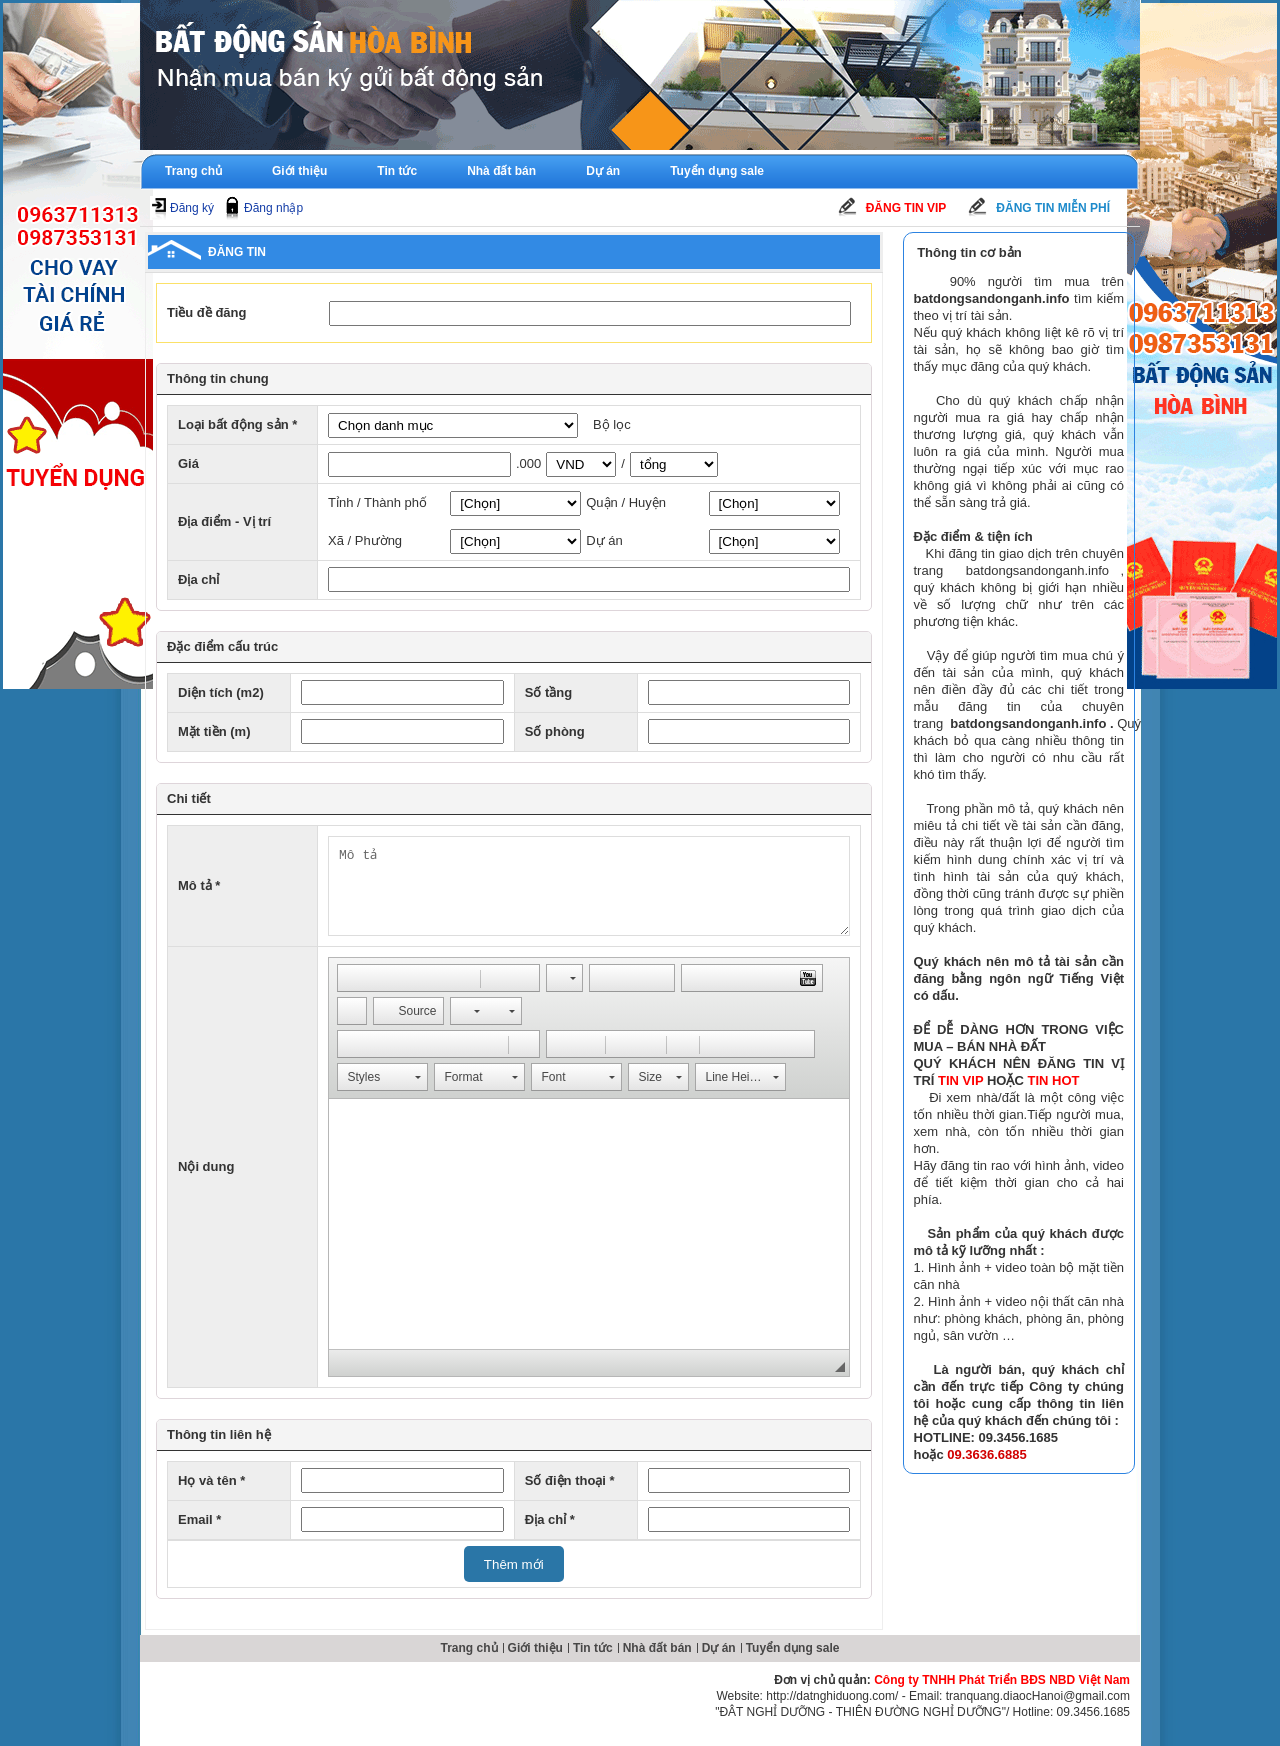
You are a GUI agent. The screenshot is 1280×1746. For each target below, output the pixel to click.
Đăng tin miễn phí (1053, 208)
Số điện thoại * (570, 1480)
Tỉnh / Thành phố (377, 502)
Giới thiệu (299, 171)
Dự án (603, 171)
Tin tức (397, 171)
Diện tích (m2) (221, 692)
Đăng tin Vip (906, 208)
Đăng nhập (273, 208)
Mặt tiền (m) (214, 731)
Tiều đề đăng (206, 312)
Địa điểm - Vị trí (224, 521)
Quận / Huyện (626, 502)
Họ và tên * (211, 1480)
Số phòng (555, 731)
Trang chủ (193, 171)
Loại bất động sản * (237, 424)
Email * (199, 1519)
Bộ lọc (612, 424)
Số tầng (549, 692)
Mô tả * (199, 885)
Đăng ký (192, 208)
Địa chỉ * (550, 1519)
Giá (188, 463)
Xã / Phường (365, 540)
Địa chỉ (198, 579)
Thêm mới (514, 1564)
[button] (352, 978)
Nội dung (206, 1166)
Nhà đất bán (501, 171)
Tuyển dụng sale (717, 171)
